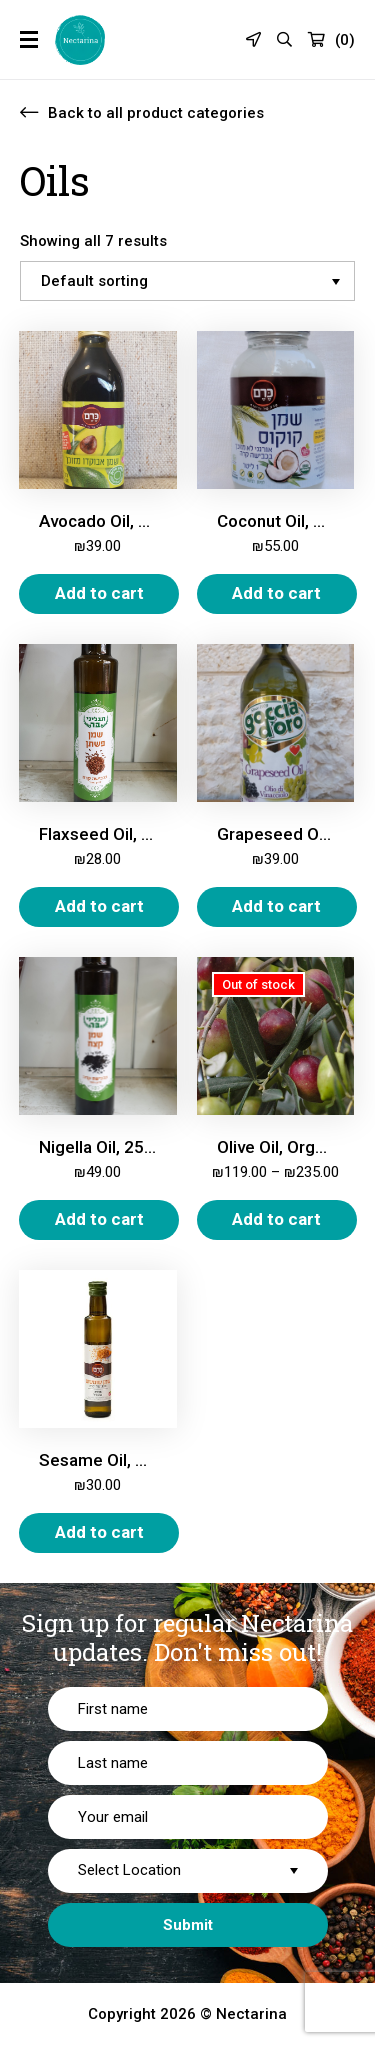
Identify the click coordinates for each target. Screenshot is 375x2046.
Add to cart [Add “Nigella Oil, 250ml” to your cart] (99, 1219)
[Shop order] (187, 281)
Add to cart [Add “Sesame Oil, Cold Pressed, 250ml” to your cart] (99, 1532)
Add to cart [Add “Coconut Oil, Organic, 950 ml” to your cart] (276, 593)
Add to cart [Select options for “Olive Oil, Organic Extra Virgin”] (276, 1219)
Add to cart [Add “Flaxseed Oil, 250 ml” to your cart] (99, 906)
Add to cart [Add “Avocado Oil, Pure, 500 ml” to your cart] (99, 593)
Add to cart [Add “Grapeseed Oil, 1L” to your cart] (276, 906)
